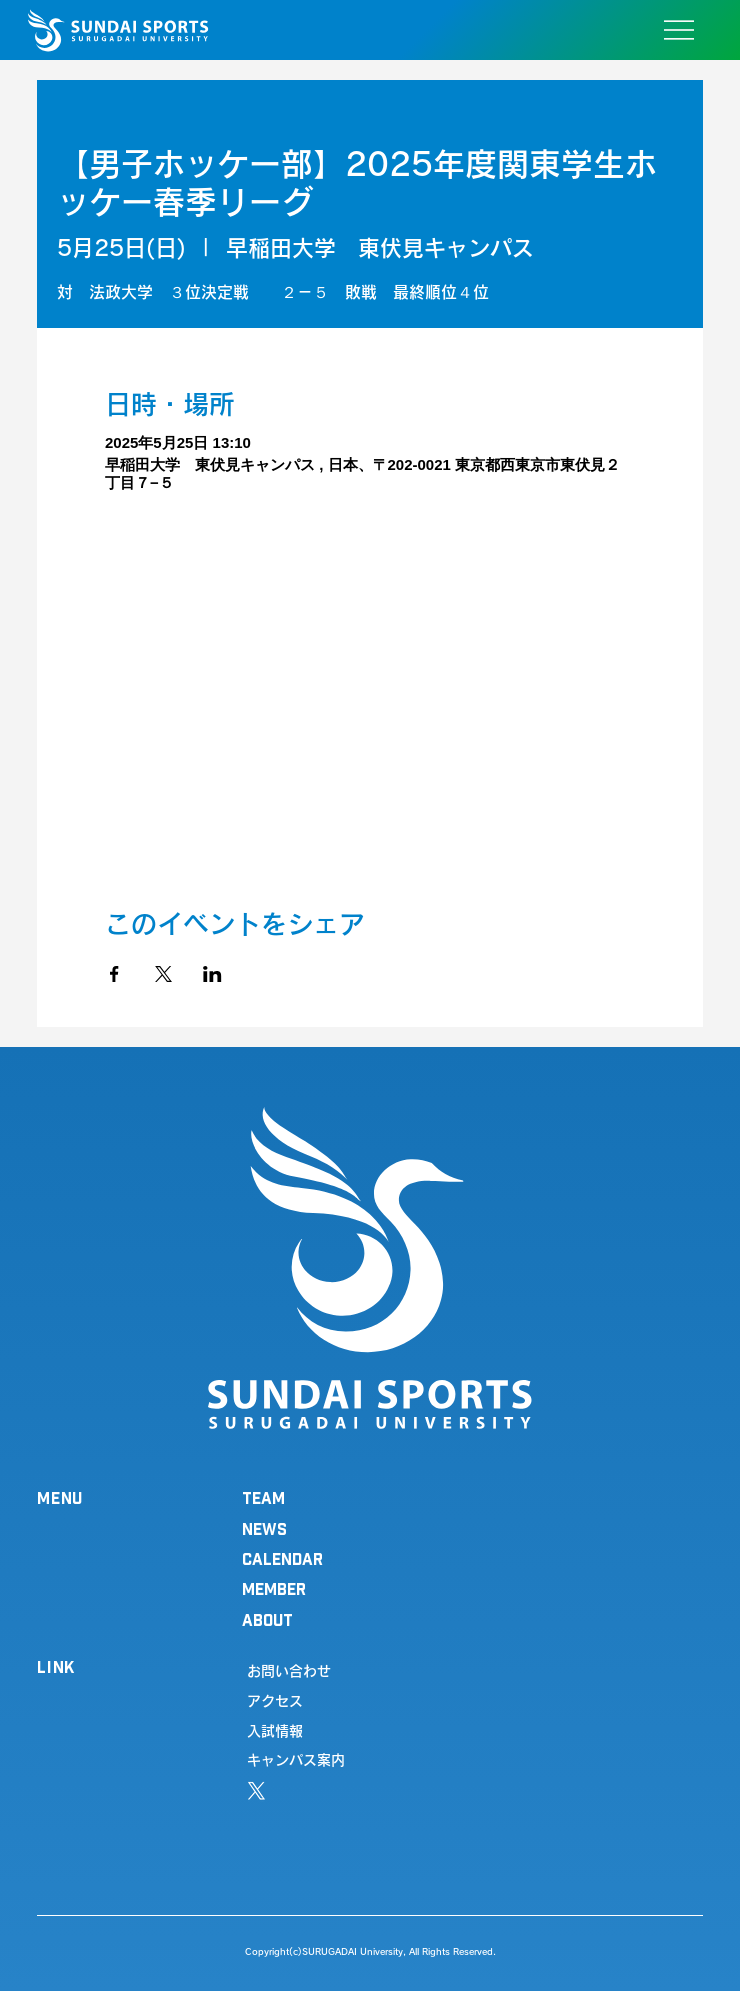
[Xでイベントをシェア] (163, 974)
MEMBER (274, 1588)
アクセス (275, 1701)
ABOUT (267, 1619)
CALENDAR (282, 1558)
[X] (256, 1791)
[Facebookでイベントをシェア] (114, 974)
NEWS (264, 1528)
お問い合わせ (289, 1671)
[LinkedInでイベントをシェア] (212, 974)
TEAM (263, 1497)
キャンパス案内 (296, 1760)
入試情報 (275, 1731)
